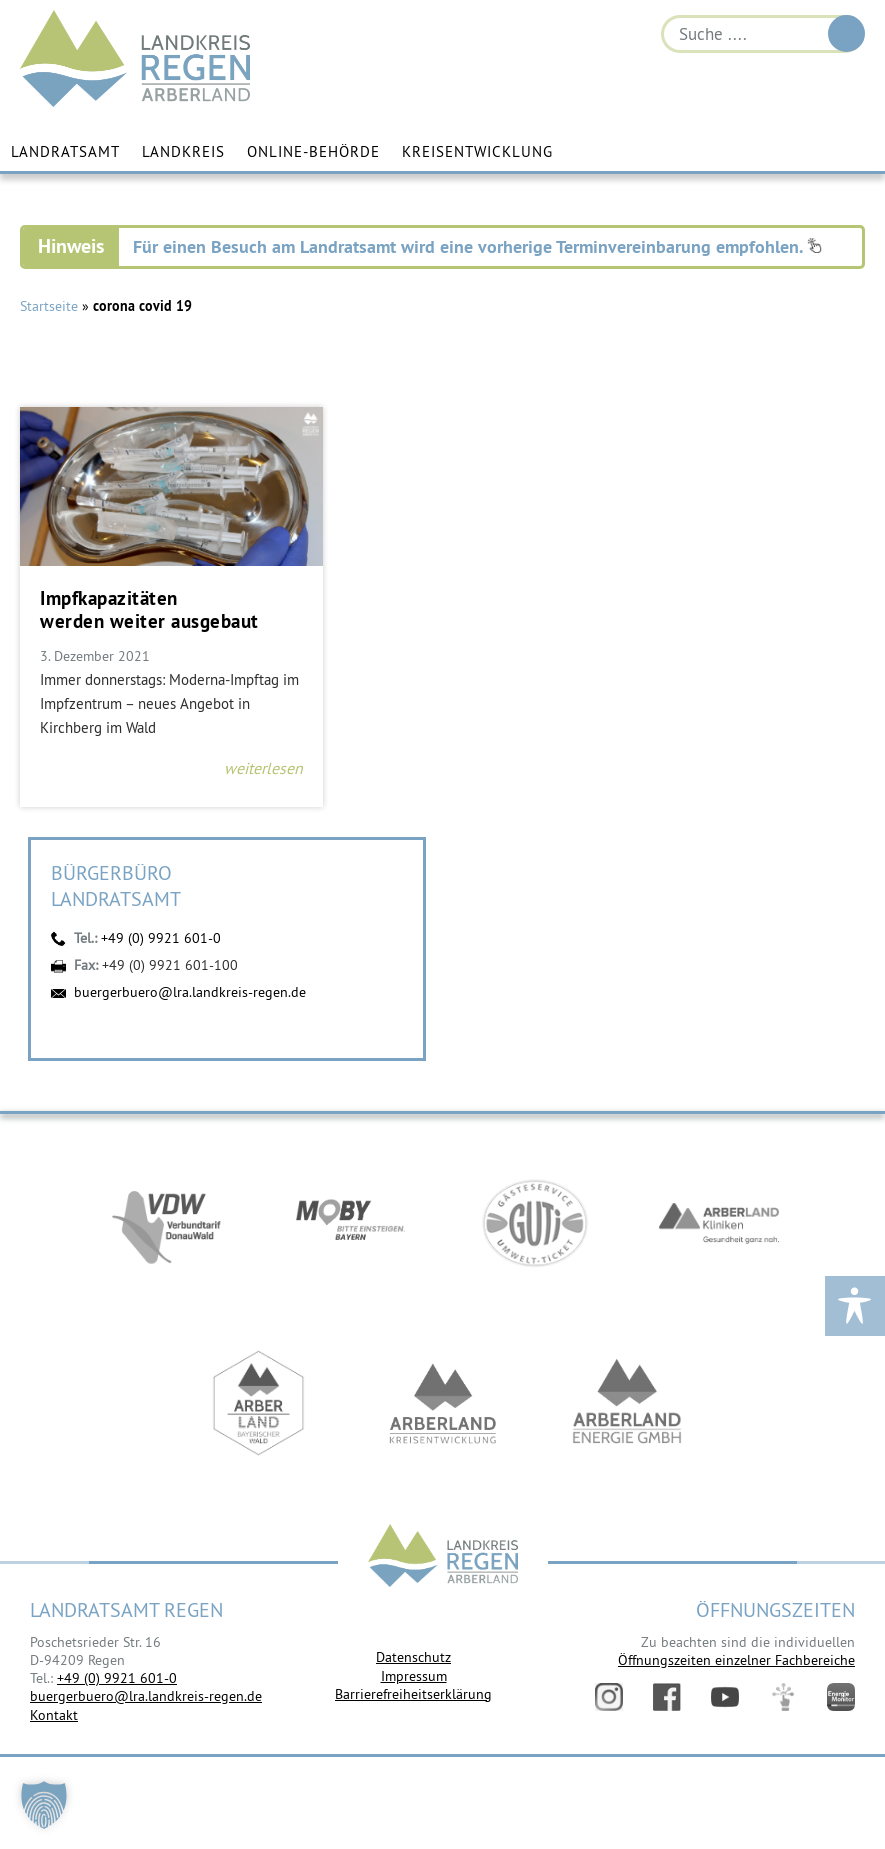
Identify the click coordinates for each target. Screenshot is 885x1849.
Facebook (667, 1697)
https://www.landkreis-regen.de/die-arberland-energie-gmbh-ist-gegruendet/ (627, 1404)
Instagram (609, 1697)
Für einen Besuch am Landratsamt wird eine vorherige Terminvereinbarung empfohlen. (477, 246)
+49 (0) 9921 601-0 (161, 938)
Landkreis (183, 152)
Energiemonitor (841, 1697)
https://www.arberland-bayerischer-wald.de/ (259, 1404)
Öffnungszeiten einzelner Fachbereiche (736, 1660)
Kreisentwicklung (477, 152)
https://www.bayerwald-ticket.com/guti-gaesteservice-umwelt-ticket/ (535, 1224)
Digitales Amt (783, 1697)
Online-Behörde (313, 152)
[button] (44, 1805)
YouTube (725, 1697)
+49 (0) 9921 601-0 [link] (117, 1678)
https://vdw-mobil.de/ (167, 1224)
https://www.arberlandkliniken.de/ (719, 1224)
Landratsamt (65, 152)
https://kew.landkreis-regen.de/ (443, 1404)
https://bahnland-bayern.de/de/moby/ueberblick (351, 1224)
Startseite (49, 306)
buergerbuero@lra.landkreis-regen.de (190, 992)
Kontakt (54, 1715)
